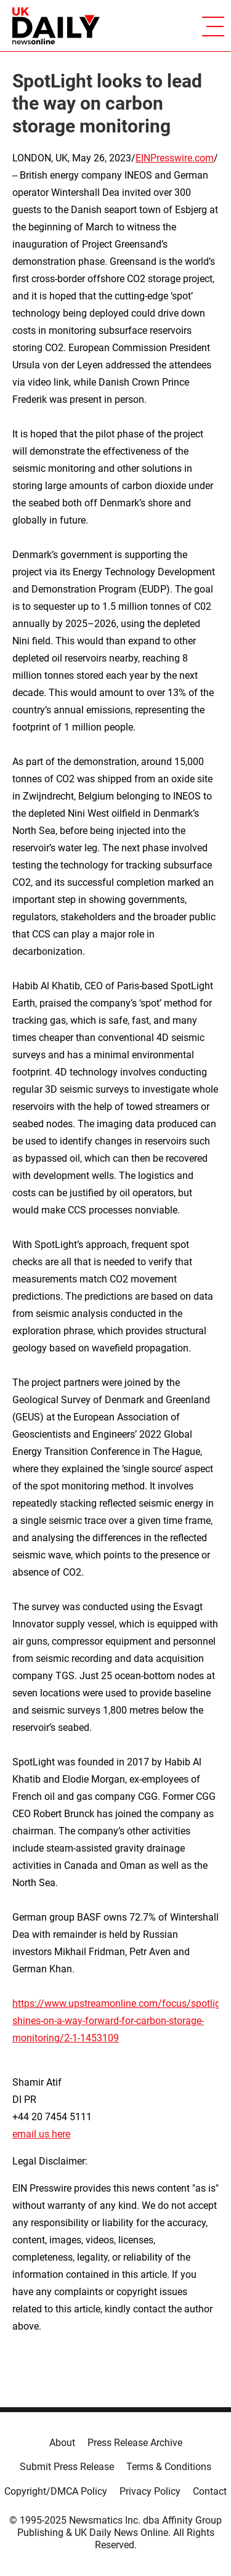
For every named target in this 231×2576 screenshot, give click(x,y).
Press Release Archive (134, 2442)
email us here (41, 2134)
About (62, 2442)
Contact (210, 2491)
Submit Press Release (67, 2467)
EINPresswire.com (175, 158)
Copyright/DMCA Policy (55, 2491)
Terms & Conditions (168, 2467)
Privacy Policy (150, 2491)
